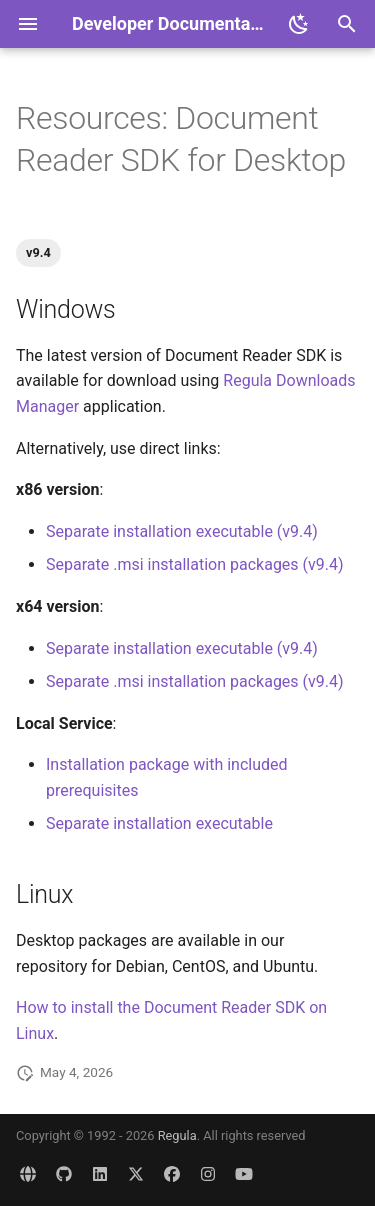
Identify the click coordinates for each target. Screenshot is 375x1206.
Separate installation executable (159, 823)
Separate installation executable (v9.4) (182, 531)
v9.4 (38, 252)
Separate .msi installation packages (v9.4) (195, 564)
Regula (177, 1135)
